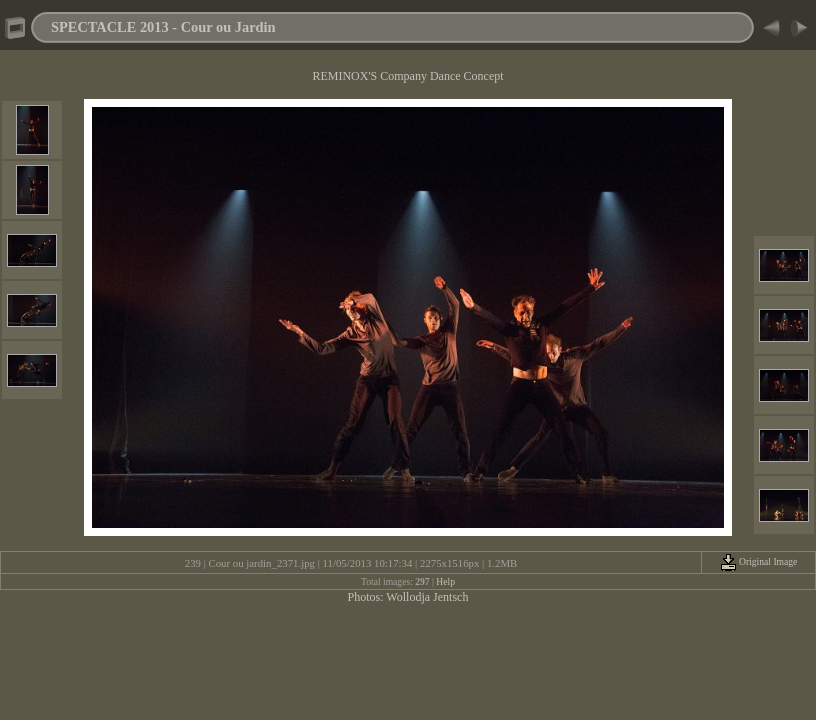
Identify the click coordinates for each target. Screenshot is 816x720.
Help (445, 581)
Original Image (759, 561)
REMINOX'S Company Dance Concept (407, 76)
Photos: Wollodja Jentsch (408, 597)
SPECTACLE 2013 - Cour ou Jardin (163, 27)
